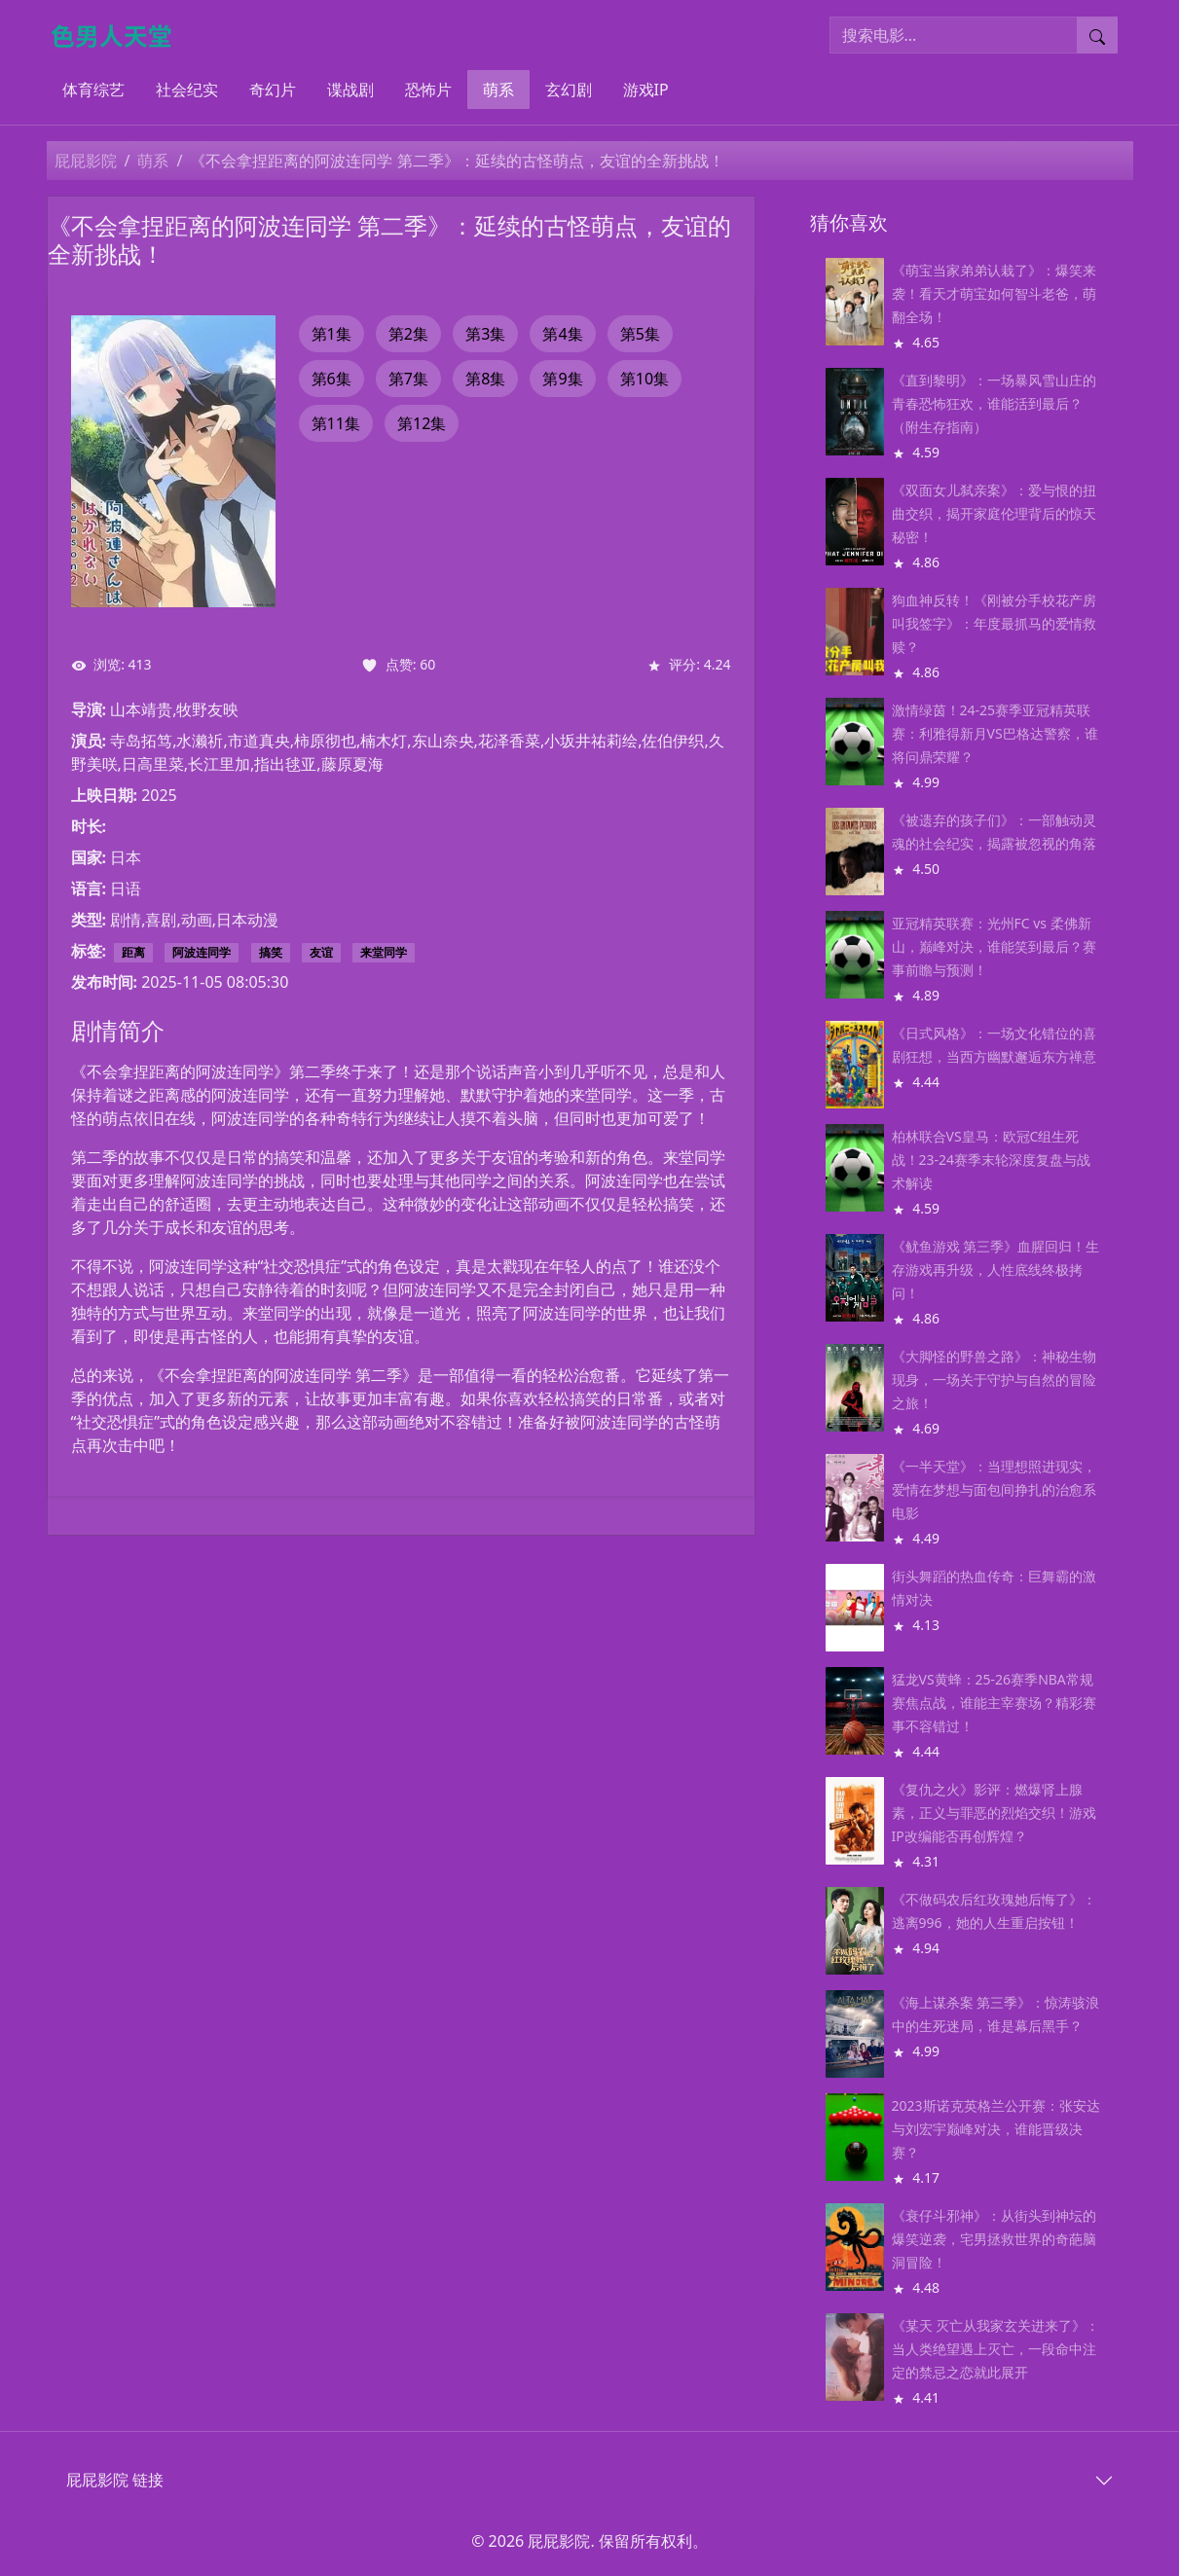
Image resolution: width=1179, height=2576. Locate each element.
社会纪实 (187, 89)
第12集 (421, 423)
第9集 (562, 378)
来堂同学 (383, 952)
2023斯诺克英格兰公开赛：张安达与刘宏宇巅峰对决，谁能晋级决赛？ (996, 2128)
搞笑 (270, 952)
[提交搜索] (1097, 35)
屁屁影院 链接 (115, 2479)
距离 (133, 952)
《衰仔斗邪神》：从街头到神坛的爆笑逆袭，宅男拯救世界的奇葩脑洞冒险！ (994, 2238)
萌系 (498, 89)
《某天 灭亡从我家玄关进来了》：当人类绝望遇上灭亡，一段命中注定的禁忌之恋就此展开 (996, 2348)
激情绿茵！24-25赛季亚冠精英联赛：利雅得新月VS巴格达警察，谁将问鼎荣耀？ (995, 733)
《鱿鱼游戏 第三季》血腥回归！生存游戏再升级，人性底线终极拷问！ (996, 1269)
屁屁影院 (86, 160)
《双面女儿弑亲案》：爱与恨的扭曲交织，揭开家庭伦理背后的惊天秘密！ (994, 513)
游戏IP (646, 89)
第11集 (336, 423)
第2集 (408, 334)
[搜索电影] (953, 35)
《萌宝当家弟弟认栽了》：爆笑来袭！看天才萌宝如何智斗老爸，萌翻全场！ (994, 293)
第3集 (485, 334)
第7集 (408, 378)
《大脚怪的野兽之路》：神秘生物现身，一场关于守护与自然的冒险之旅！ (994, 1379)
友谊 (321, 952)
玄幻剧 (568, 89)
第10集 (644, 378)
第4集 (562, 334)
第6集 (331, 378)
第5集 (640, 334)
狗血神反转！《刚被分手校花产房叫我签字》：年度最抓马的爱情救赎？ (994, 623)
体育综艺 (93, 89)
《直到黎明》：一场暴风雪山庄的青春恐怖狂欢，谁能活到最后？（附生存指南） (994, 403)
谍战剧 (350, 89)
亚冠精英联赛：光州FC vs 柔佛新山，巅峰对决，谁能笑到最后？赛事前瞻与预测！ (994, 946)
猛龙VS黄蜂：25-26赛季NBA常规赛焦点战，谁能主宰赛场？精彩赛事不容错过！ (994, 1702)
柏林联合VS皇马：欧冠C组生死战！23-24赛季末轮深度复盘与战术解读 (991, 1159)
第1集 (331, 334)
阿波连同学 (201, 952)
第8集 (485, 378)
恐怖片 (428, 89)
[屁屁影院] (119, 35)
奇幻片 (272, 89)
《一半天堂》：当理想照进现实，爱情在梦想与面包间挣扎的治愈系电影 (994, 1489)
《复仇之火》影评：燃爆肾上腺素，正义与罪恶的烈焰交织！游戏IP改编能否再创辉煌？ (994, 1812)
